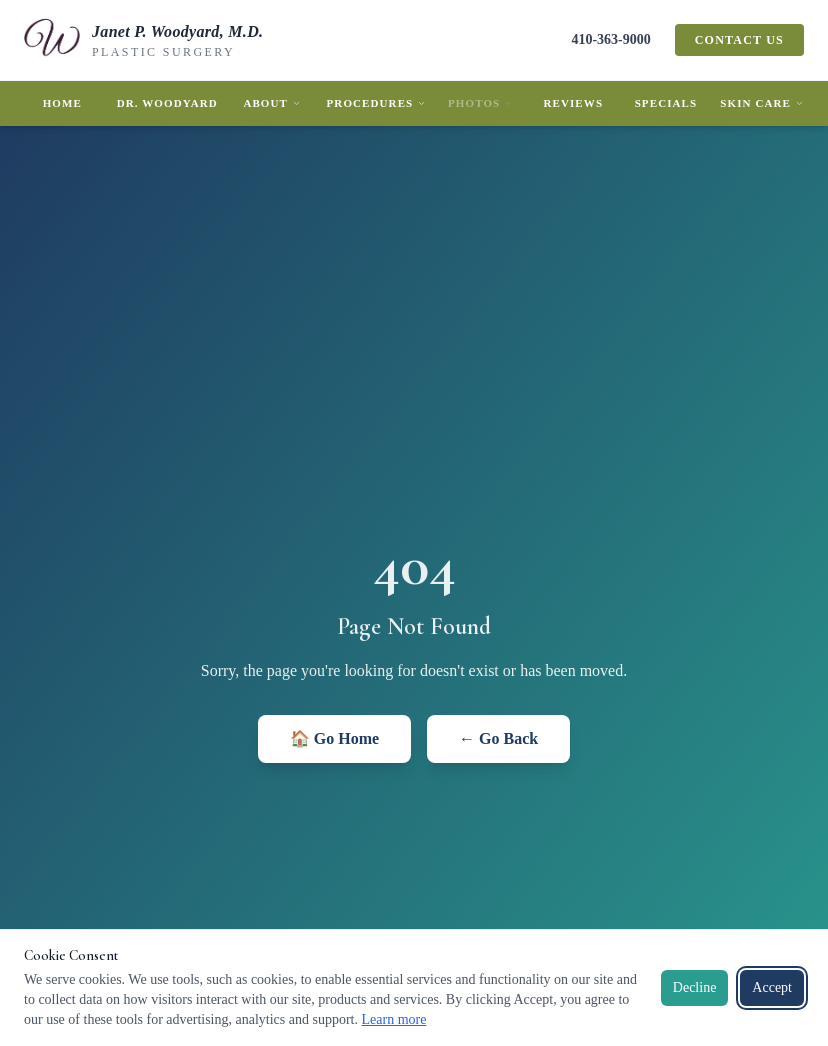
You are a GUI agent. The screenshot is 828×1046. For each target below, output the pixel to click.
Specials (666, 103)
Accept (772, 987)
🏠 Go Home (334, 738)
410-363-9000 (610, 39)
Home (62, 103)
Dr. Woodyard (167, 103)
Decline (695, 987)
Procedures (377, 103)
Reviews (573, 103)
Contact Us (739, 40)
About (272, 103)
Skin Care (762, 103)
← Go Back (498, 738)
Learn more (393, 1019)
